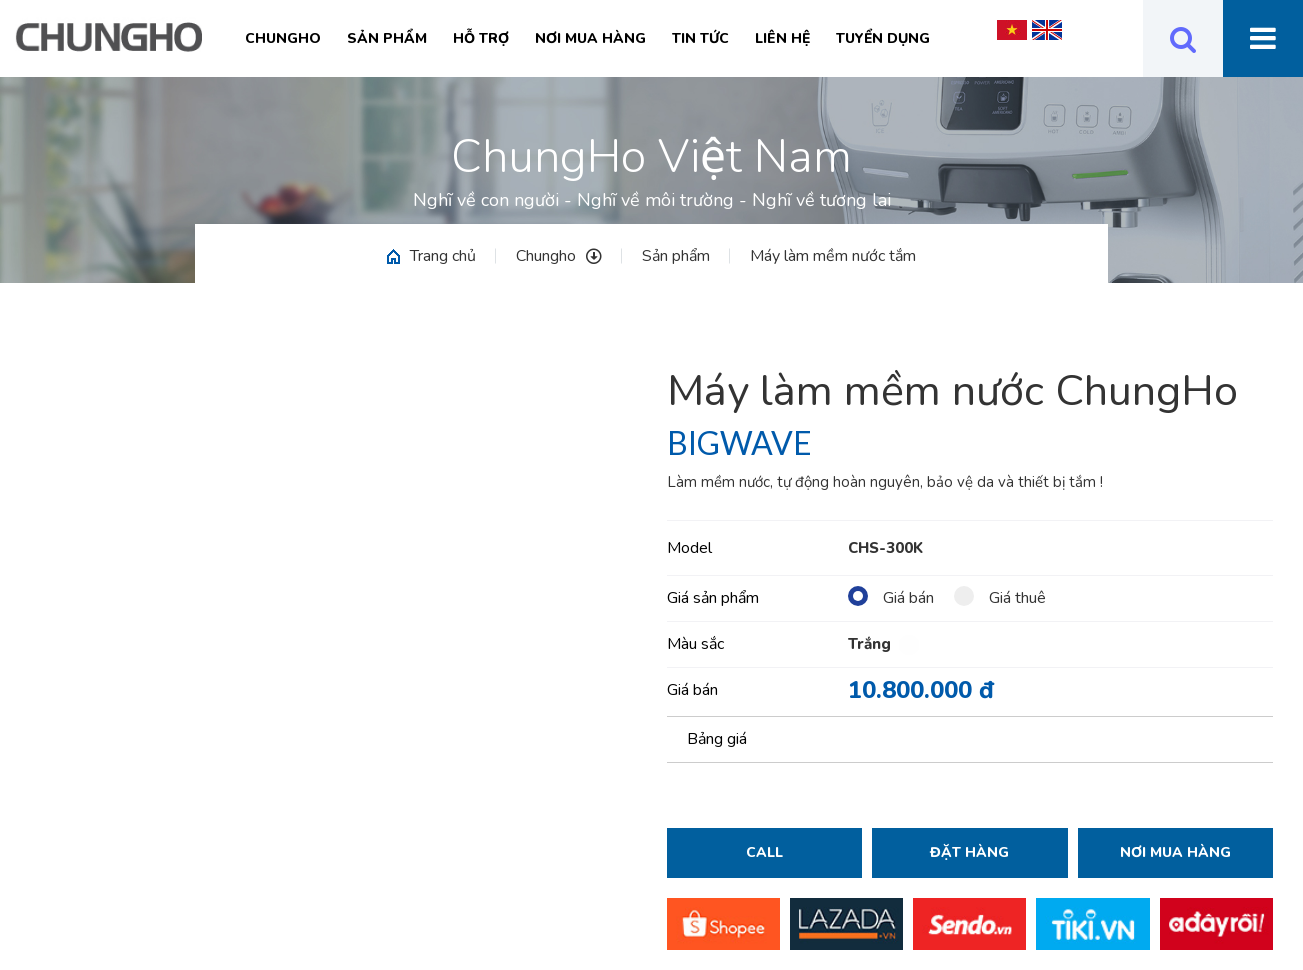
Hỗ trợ (481, 38)
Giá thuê (1000, 597)
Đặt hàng (969, 852)
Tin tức (700, 38)
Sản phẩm (387, 38)
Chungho (283, 38)
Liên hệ (782, 38)
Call (764, 852)
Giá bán (891, 597)
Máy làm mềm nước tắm (833, 256)
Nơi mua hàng (590, 38)
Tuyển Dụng (883, 38)
